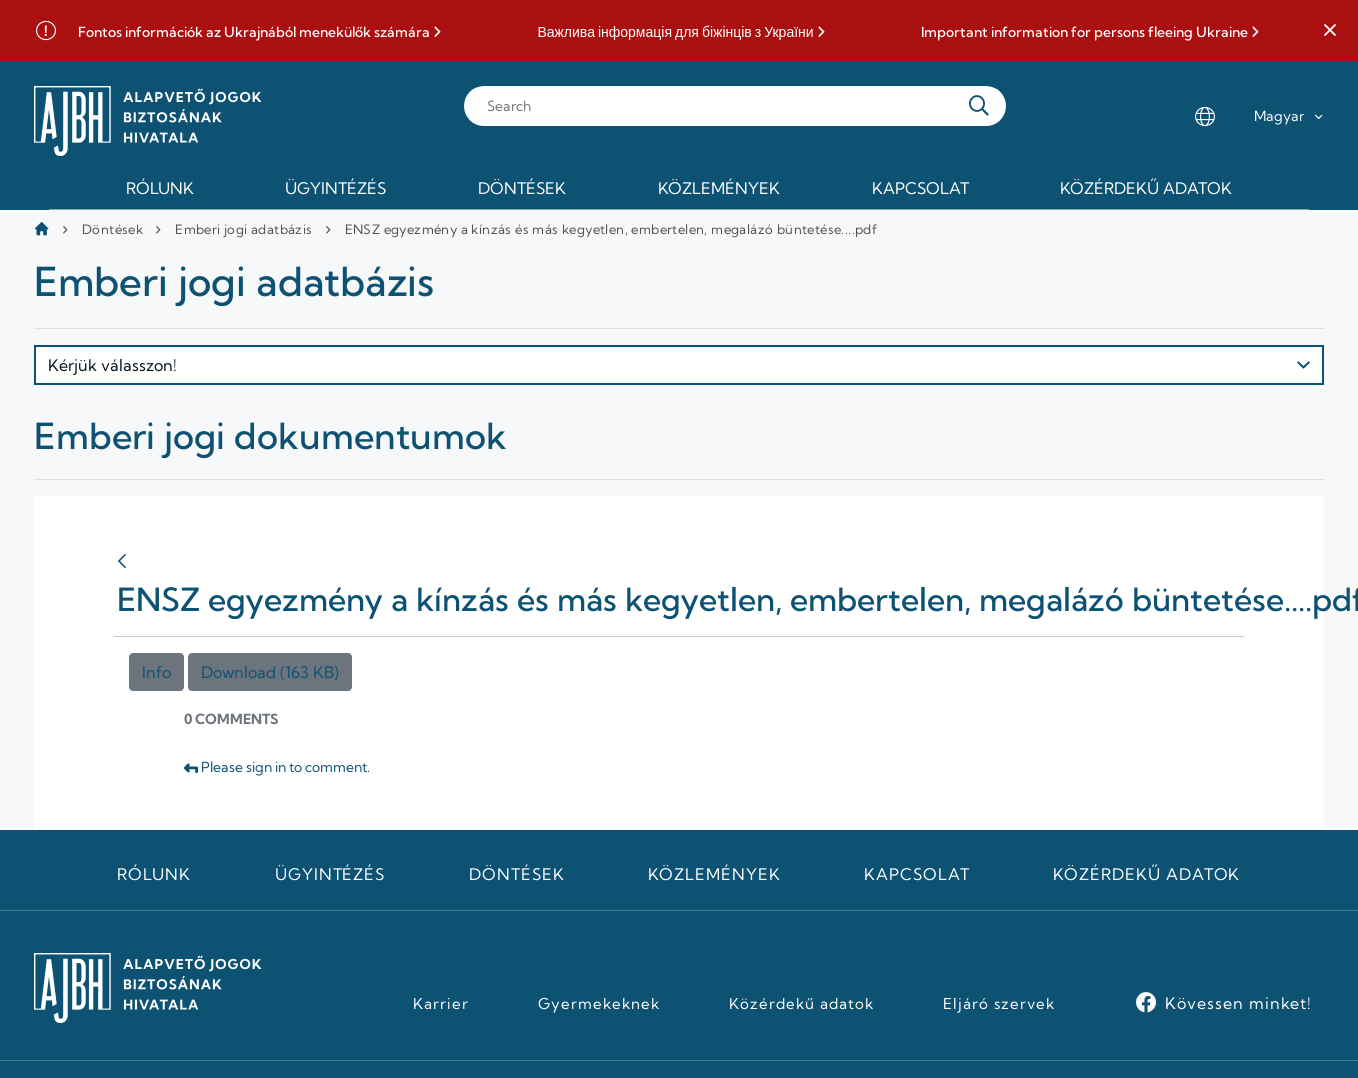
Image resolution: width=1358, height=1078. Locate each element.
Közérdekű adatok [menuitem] (1146, 188)
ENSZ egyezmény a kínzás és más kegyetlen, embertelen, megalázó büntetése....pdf (611, 229)
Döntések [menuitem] (522, 188)
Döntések (112, 229)
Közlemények (714, 874)
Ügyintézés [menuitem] (335, 188)
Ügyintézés (330, 874)
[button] (1330, 31)
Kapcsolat (917, 874)
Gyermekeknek (599, 1004)
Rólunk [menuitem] (160, 188)
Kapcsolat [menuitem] (920, 188)
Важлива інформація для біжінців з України (675, 32)
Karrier (441, 1004)
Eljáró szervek (998, 1004)
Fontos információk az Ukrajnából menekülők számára (254, 32)
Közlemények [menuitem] (719, 188)
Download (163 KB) (270, 672)
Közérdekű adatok (1146, 874)
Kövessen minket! (1238, 1003)
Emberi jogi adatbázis (243, 229)
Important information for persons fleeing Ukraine (1084, 32)
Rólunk (154, 874)
